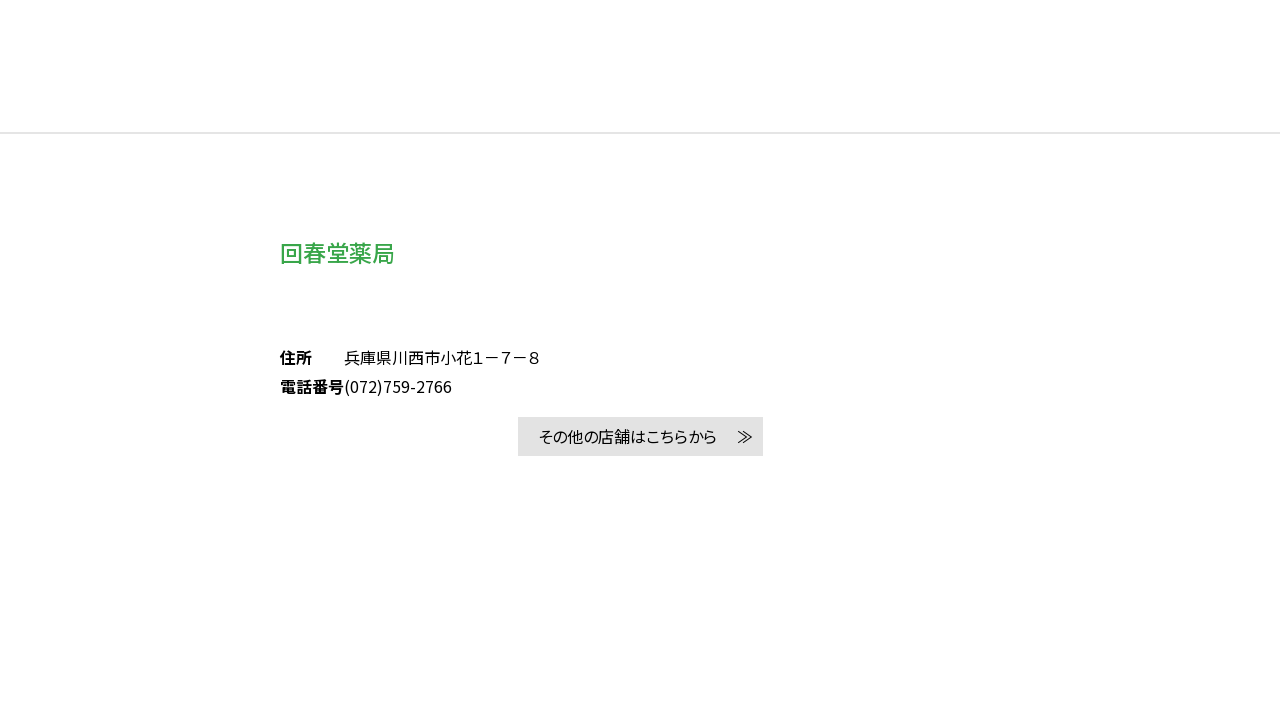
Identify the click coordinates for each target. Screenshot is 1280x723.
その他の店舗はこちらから (627, 436)
